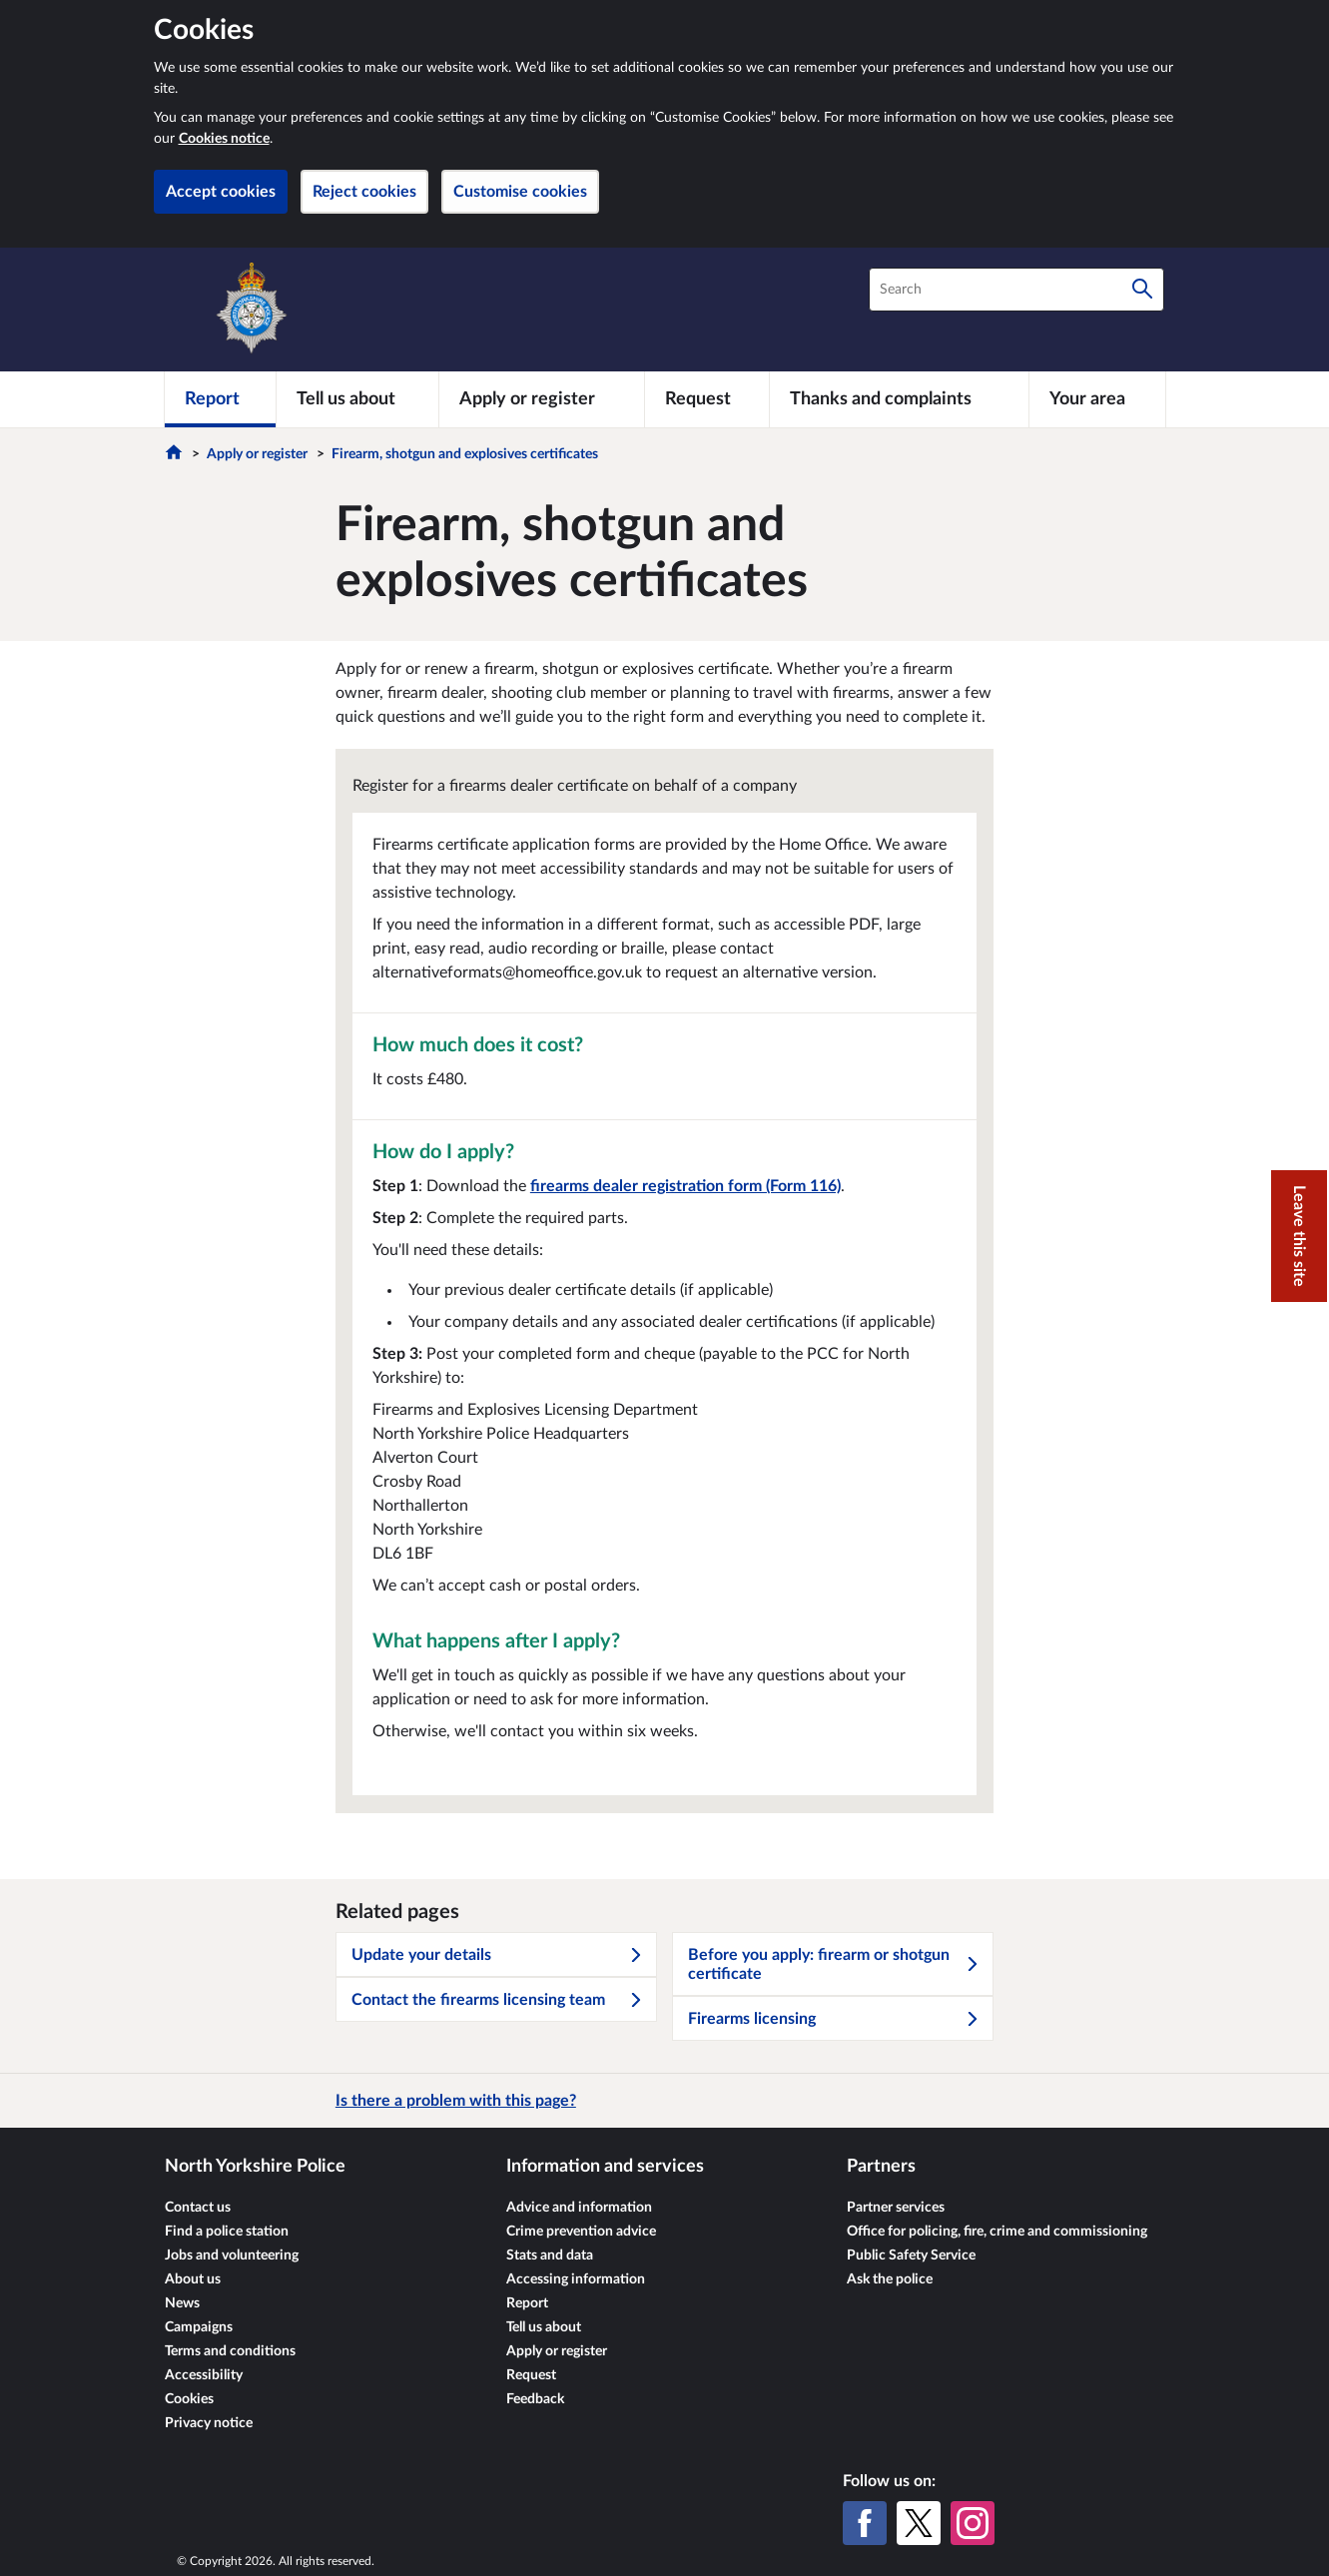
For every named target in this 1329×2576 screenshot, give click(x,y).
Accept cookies (221, 192)
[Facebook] (865, 2523)
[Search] (1142, 290)
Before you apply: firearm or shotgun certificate (834, 1964)
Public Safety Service (911, 2255)
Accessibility (204, 2375)
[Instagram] (973, 2523)
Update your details (497, 1955)
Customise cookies (520, 192)
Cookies (189, 2399)
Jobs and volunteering (232, 2255)
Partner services (896, 2208)
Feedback (535, 2399)
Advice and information (579, 2208)
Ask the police (890, 2279)
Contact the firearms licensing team (497, 2000)
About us (193, 2279)
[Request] (707, 399)
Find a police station (227, 2232)
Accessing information (575, 2279)
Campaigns (199, 2327)
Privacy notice (209, 2423)
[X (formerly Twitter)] (919, 2523)
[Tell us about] (357, 399)
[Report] (220, 399)
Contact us (198, 2208)
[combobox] (1016, 290)
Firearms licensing (834, 2019)
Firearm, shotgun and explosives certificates (465, 454)
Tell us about (543, 2327)
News (182, 2303)
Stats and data (549, 2255)
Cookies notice (224, 139)
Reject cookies (364, 192)
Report (527, 2303)
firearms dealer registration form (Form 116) (685, 1186)
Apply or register (257, 454)
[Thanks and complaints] (899, 399)
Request (531, 2375)
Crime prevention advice (581, 2232)
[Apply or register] (541, 399)
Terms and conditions (230, 2351)
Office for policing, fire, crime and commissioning (997, 2232)
